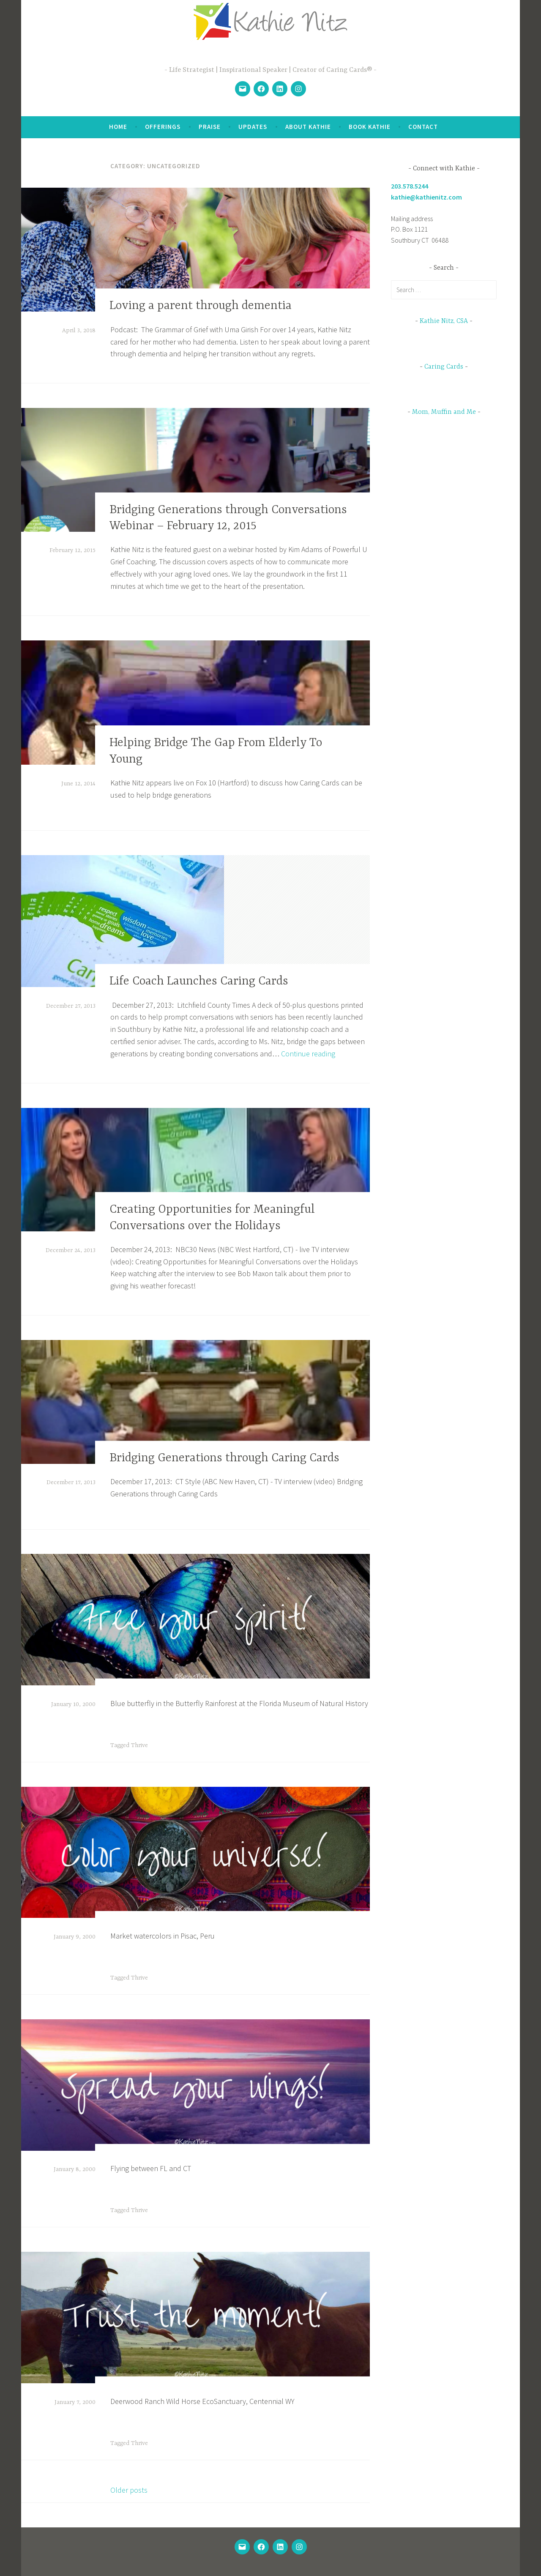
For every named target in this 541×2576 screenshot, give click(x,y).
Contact (423, 127)
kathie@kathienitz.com (426, 197)
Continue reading (308, 1053)
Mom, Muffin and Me (444, 412)
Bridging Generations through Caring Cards (224, 1458)
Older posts (129, 2490)
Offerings (162, 127)
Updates (252, 127)
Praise (210, 127)
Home (118, 127)
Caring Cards (443, 367)
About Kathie (308, 127)
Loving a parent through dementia (200, 306)
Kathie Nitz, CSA (444, 321)
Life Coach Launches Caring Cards (198, 982)
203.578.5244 (409, 186)
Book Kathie (370, 127)
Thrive (139, 1745)
